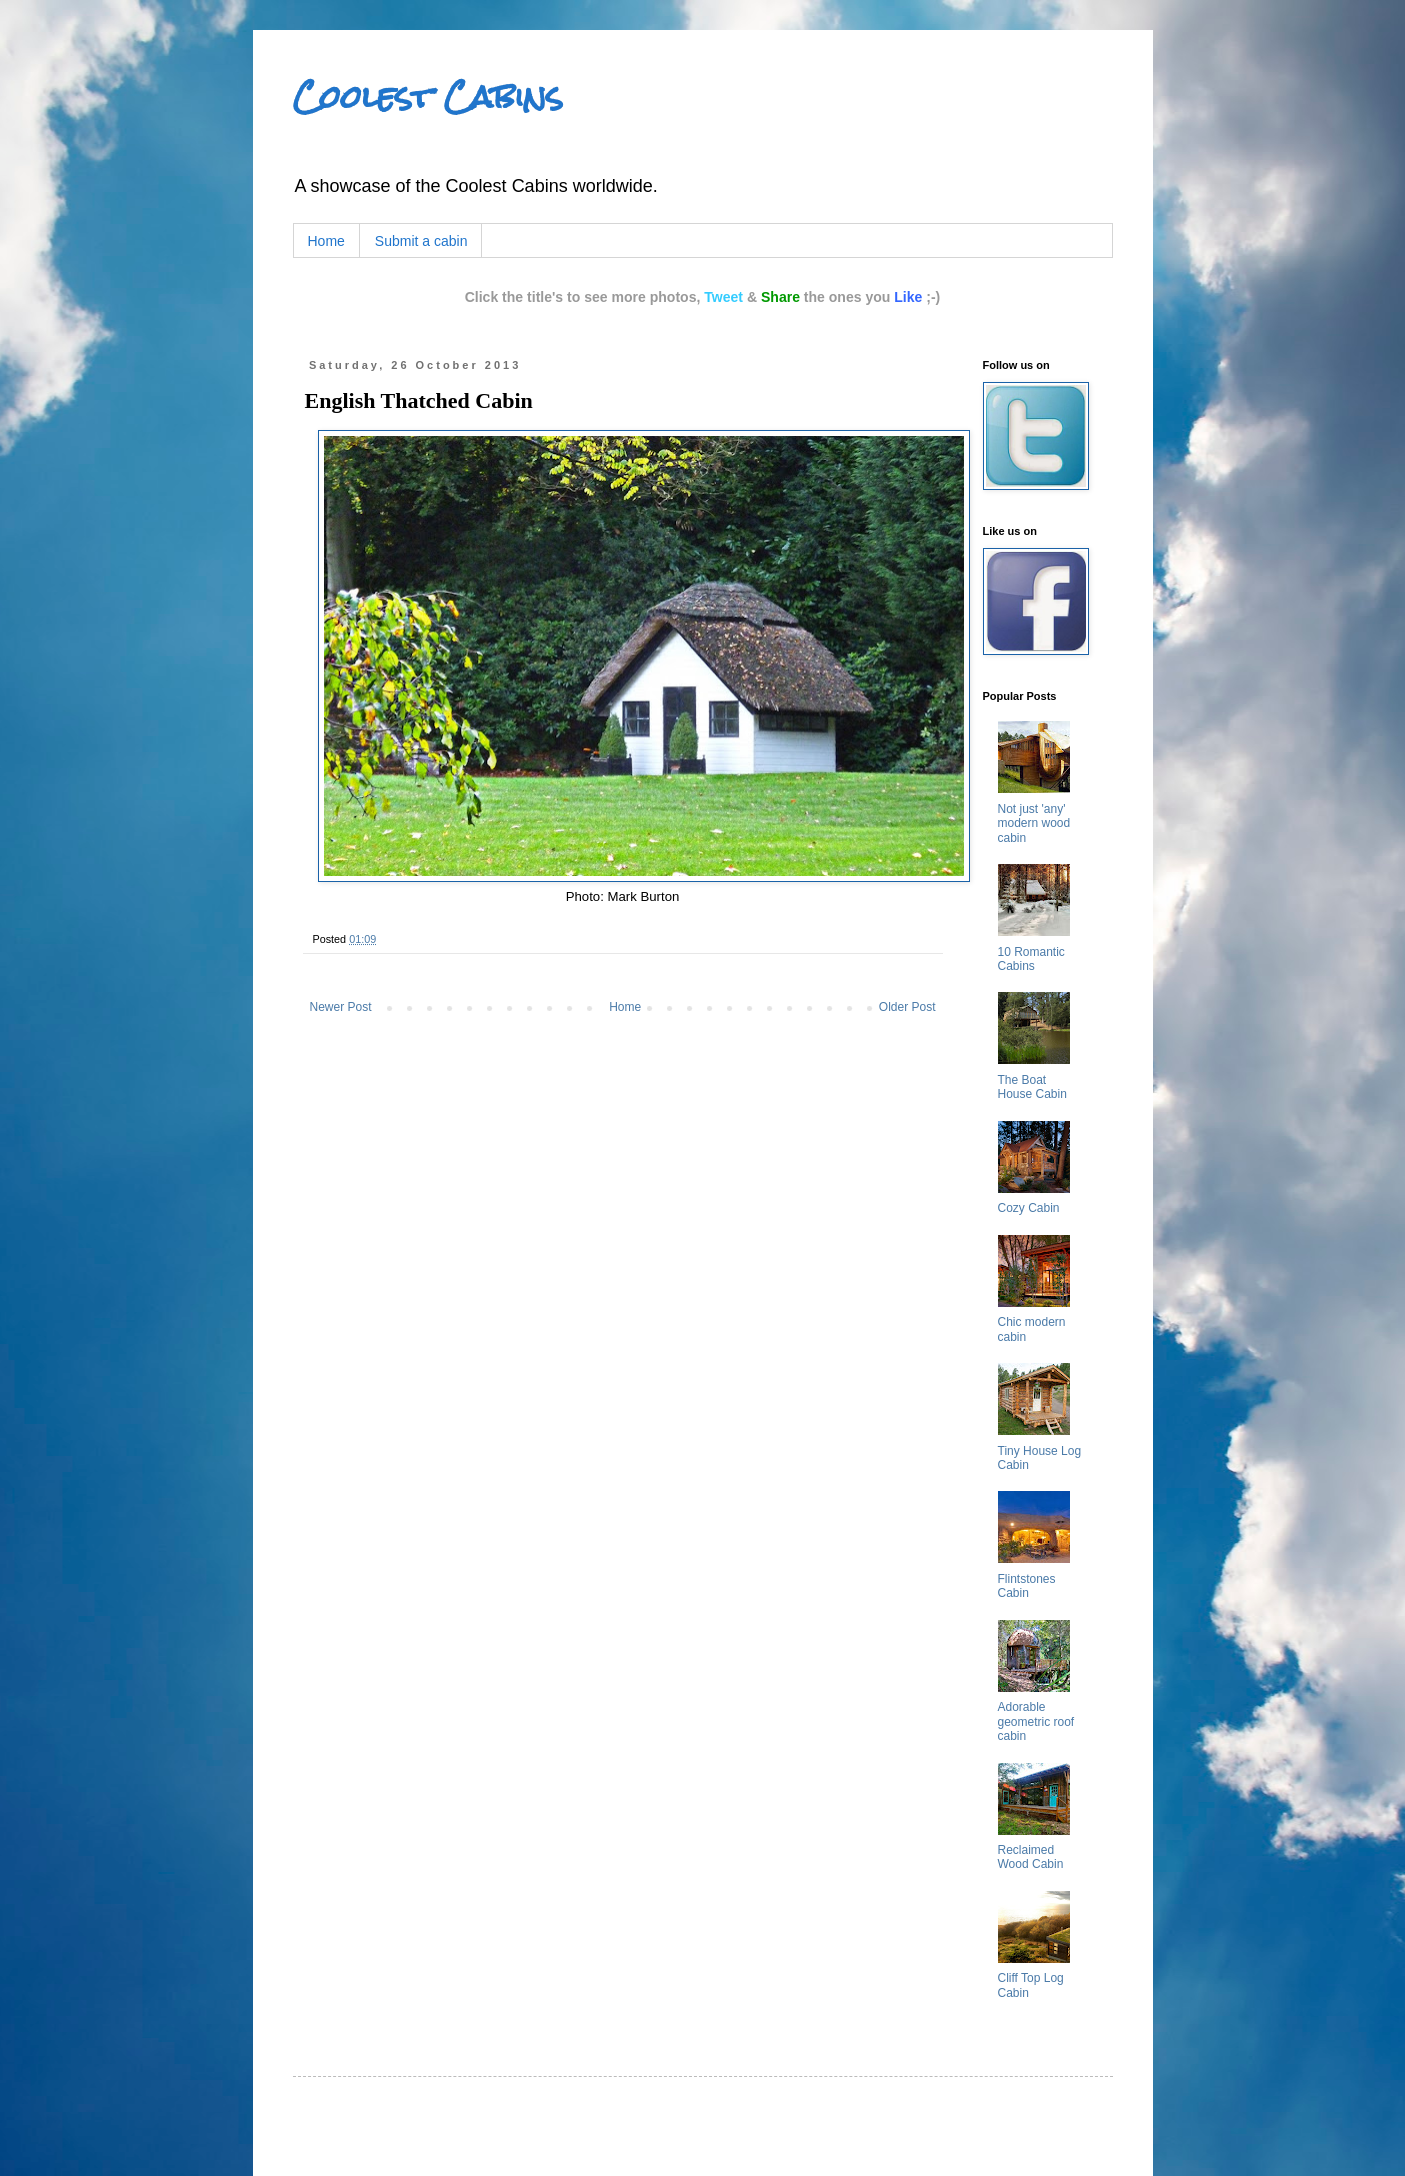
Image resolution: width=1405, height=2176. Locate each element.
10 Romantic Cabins (1031, 959)
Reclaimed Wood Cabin (1031, 1857)
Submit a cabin (421, 241)
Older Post (907, 1007)
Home (326, 241)
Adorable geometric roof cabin (1036, 1721)
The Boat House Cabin (1032, 1087)
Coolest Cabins (428, 97)
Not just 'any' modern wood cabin (1034, 823)
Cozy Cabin (1029, 1208)
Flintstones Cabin (1027, 1586)
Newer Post (341, 1007)
